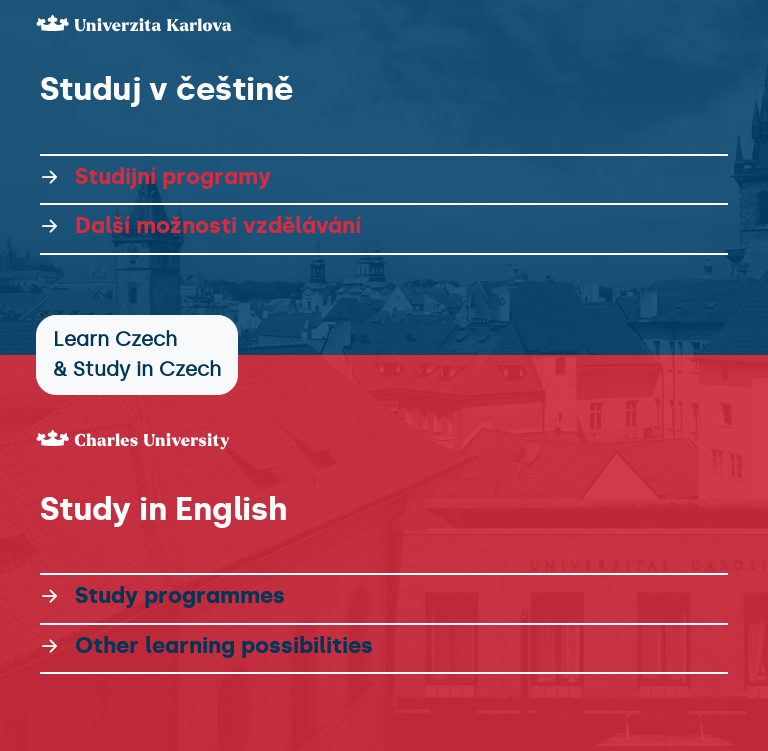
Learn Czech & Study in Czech (137, 354)
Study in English (163, 509)
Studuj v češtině (166, 89)
